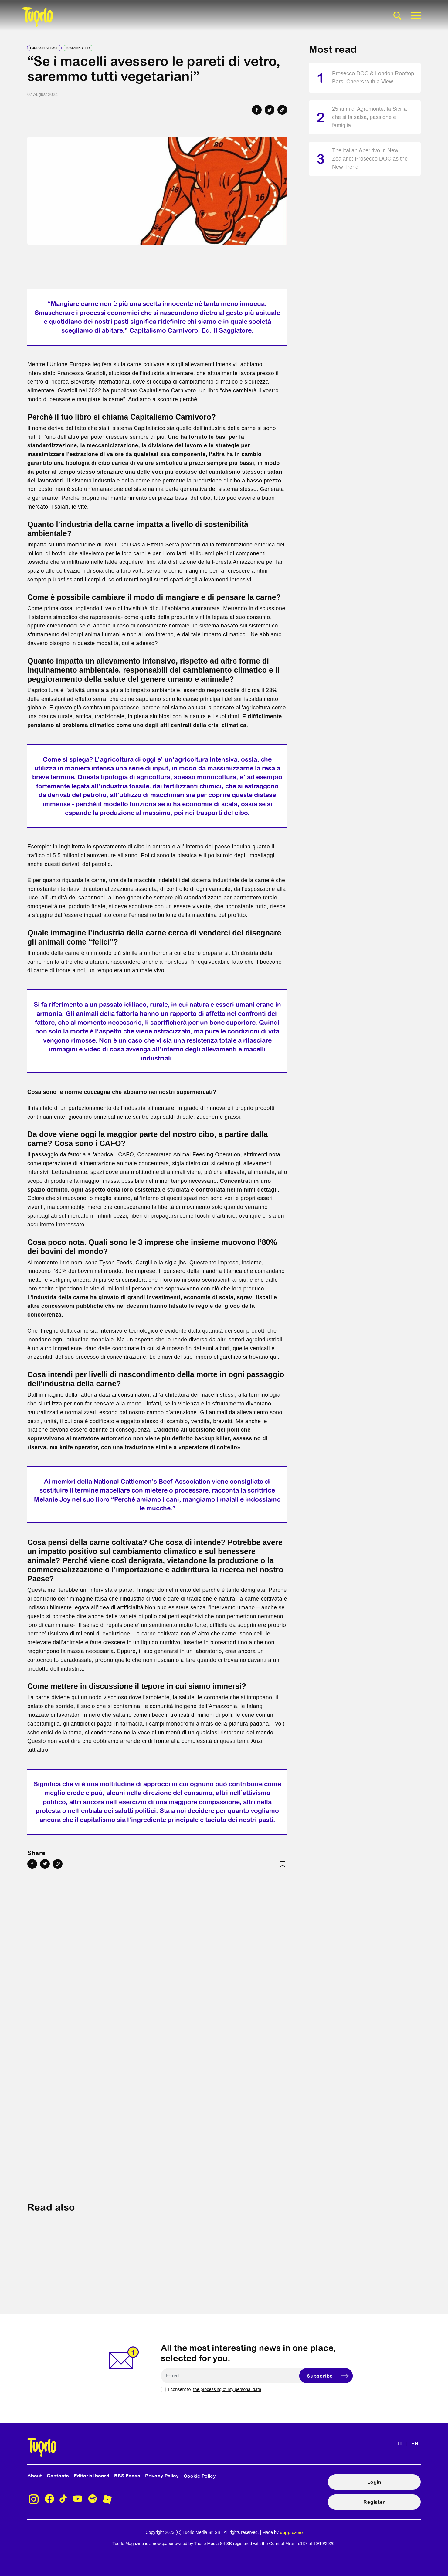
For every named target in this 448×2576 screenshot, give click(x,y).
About (34, 2475)
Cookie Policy (200, 2476)
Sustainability (78, 47)
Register (374, 2502)
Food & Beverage (44, 47)
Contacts (58, 2475)
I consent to (214, 2389)
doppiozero (291, 2532)
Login (374, 2482)
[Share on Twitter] (269, 110)
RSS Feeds (127, 2475)
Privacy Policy (162, 2475)
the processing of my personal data (227, 2389)
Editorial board (91, 2475)
